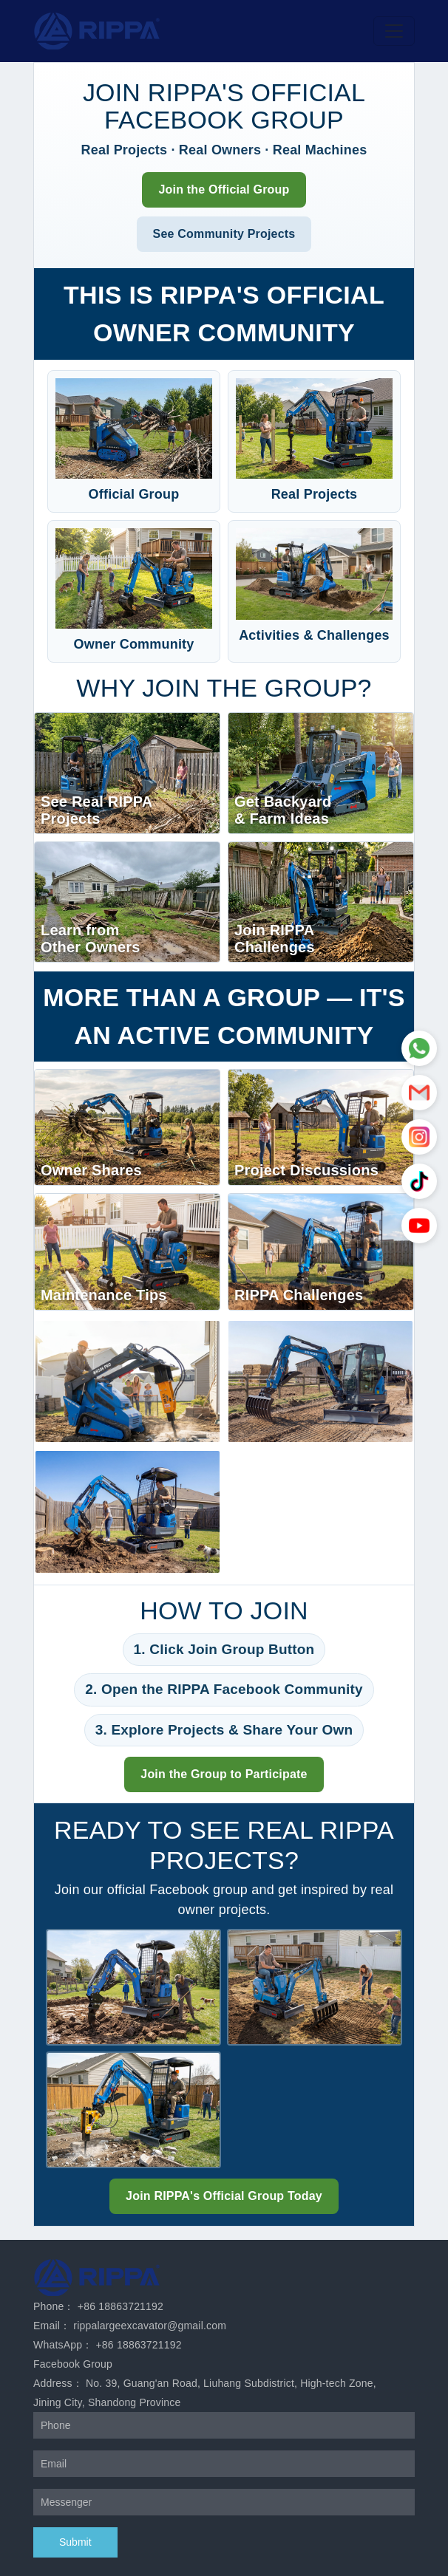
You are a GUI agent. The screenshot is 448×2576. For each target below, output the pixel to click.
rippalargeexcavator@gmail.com (149, 2325)
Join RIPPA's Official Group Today (224, 2196)
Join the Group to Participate (223, 1774)
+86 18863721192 (120, 2306)
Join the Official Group (223, 189)
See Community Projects (224, 234)
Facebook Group (72, 2364)
